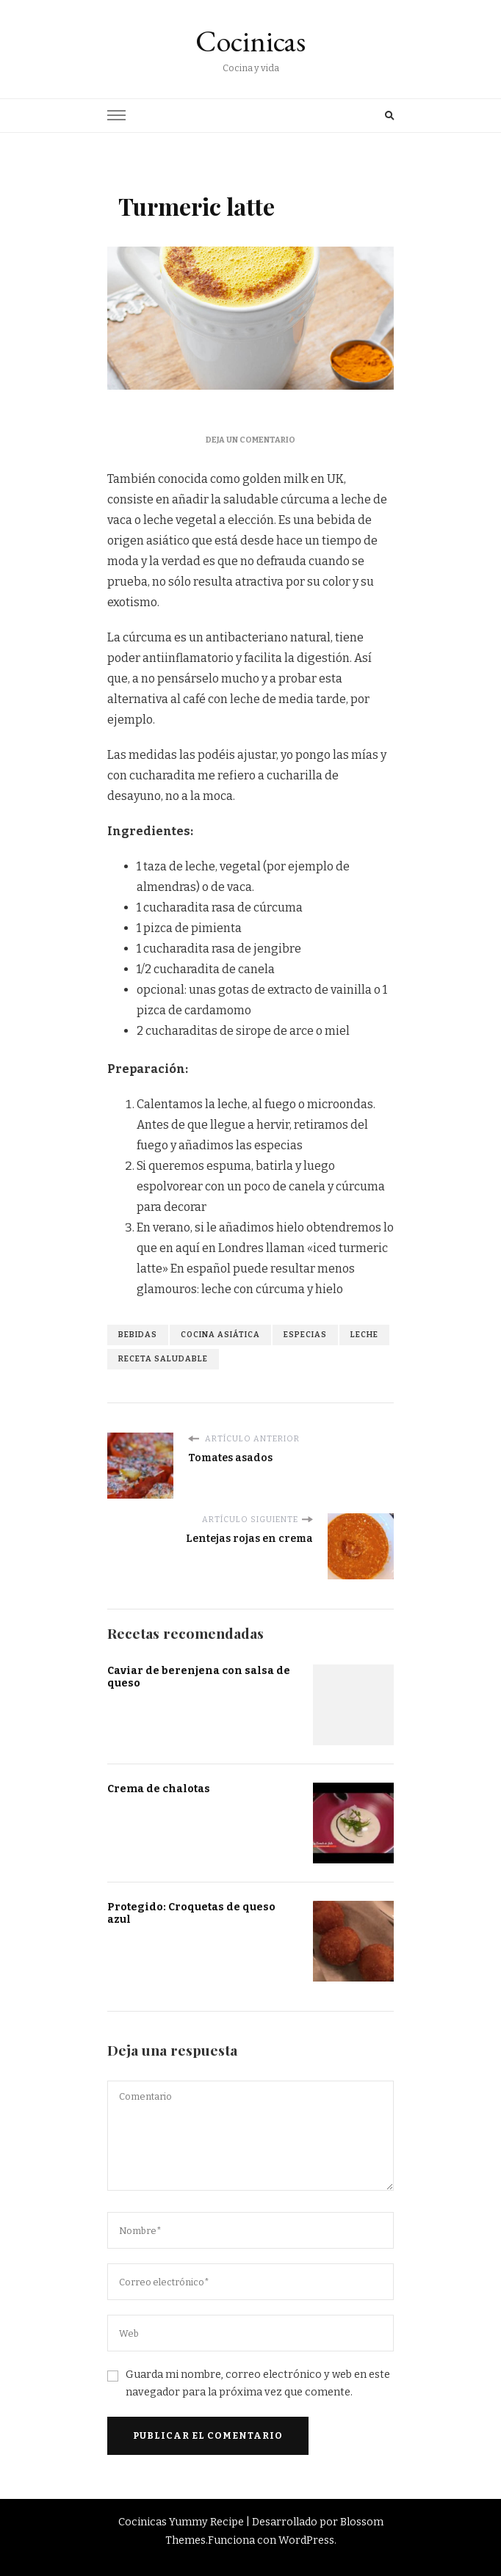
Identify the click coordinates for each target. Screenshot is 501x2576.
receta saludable (163, 1359)
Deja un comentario (250, 440)
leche (364, 1334)
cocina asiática (220, 1334)
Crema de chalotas (158, 1789)
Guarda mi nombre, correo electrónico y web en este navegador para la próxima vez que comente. (258, 2383)
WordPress (306, 2540)
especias (305, 1334)
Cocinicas (250, 41)
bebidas (137, 1334)
